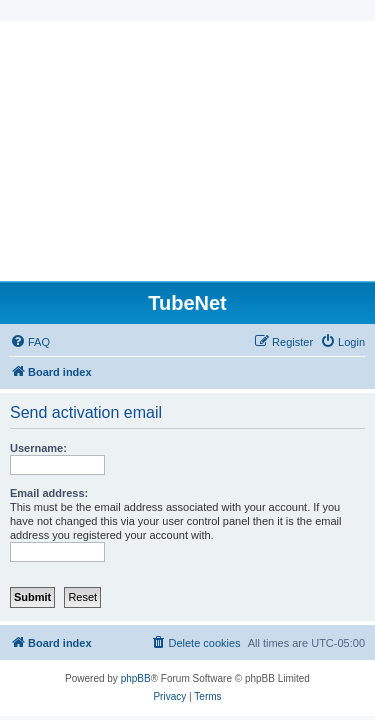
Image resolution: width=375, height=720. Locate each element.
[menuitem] (30, 342)
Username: (38, 448)
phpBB (136, 678)
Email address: (49, 493)
